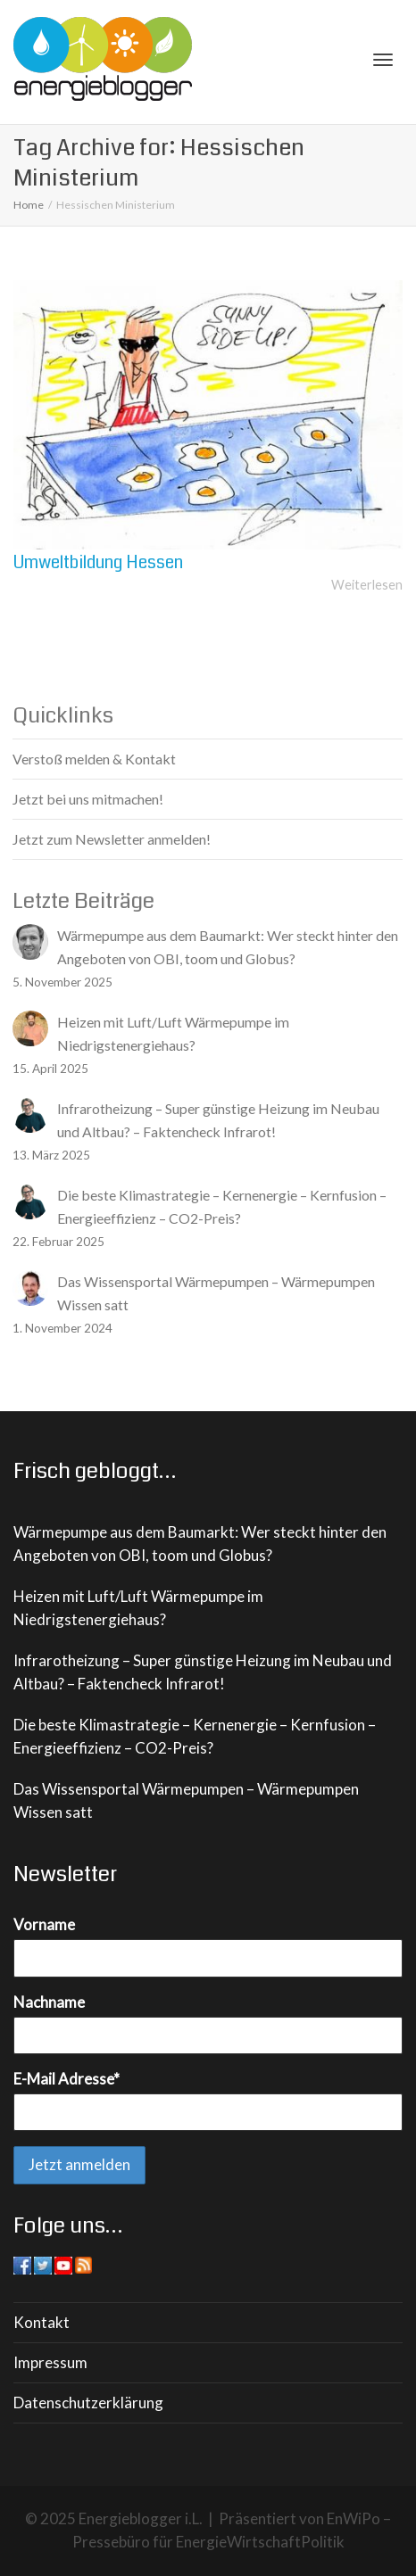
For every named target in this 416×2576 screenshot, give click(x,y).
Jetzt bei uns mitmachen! (87, 798)
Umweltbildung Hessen (98, 562)
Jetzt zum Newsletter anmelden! (111, 838)
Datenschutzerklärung (88, 2402)
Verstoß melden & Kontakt (94, 758)
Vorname (44, 1924)
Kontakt (41, 2322)
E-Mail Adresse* (66, 2078)
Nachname (49, 2002)
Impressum (50, 2362)
